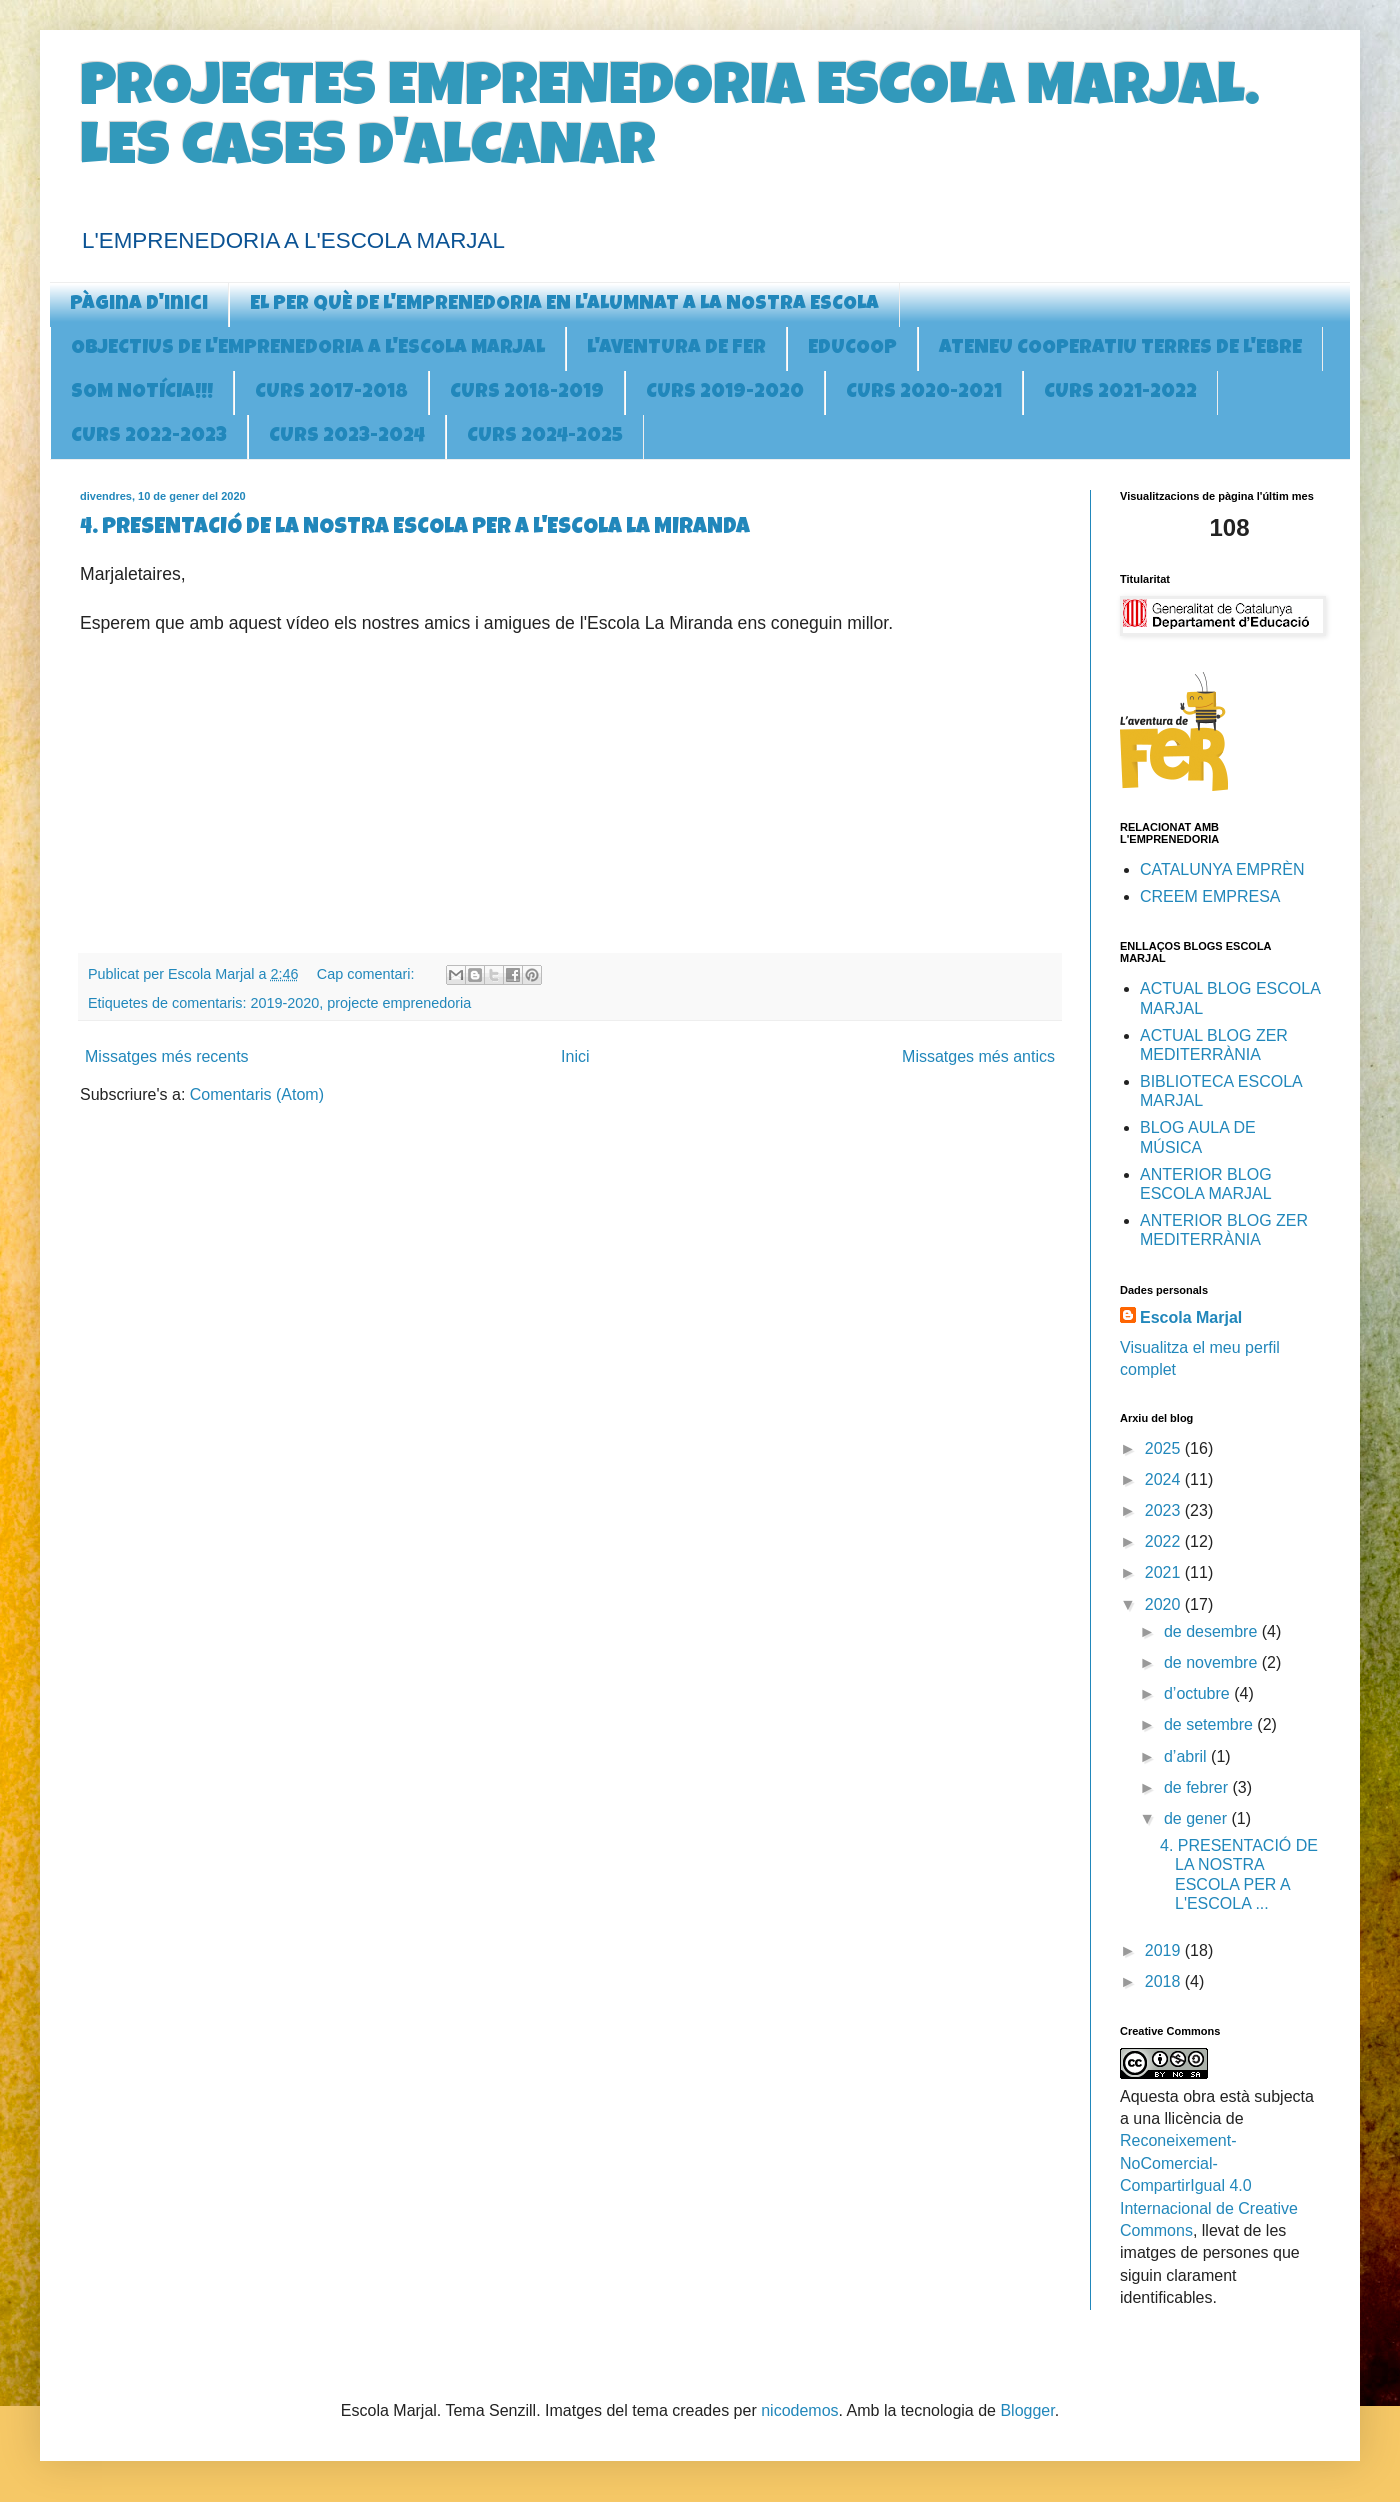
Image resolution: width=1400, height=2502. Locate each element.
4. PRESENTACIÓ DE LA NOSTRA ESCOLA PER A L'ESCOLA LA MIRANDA (415, 529)
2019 (1165, 1950)
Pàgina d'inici (139, 305)
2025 (1165, 1448)
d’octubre (1199, 1693)
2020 (1165, 1604)
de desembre (1213, 1631)
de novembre (1213, 1662)
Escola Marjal (1191, 1317)
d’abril (1187, 1756)
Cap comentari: (368, 974)
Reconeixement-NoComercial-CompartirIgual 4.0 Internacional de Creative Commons (1209, 2185)
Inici (575, 1056)
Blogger (1027, 2410)
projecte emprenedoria (399, 1003)
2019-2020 (284, 1003)
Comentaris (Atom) (257, 1094)
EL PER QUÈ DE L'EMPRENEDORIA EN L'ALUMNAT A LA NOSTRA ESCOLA (564, 305)
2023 (1165, 1510)
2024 (1165, 1479)
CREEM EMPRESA (1210, 896)
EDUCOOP (852, 349)
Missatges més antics (978, 1056)
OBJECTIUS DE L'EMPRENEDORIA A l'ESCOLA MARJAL (308, 349)
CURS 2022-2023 (149, 437)
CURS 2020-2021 (924, 393)
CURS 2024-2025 (545, 437)
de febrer (1198, 1787)
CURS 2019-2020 (725, 393)
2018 (1165, 1981)
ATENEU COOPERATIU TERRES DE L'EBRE (1120, 349)
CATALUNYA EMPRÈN (1222, 869)
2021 (1165, 1572)
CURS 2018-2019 (527, 393)
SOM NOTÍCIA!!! (142, 393)
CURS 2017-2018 (331, 393)
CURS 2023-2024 (347, 437)
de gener (1198, 1818)
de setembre (1210, 1724)
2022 (1165, 1541)
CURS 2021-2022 (1120, 393)
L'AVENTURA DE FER (676, 349)
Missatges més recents (167, 1056)
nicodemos (799, 2410)
